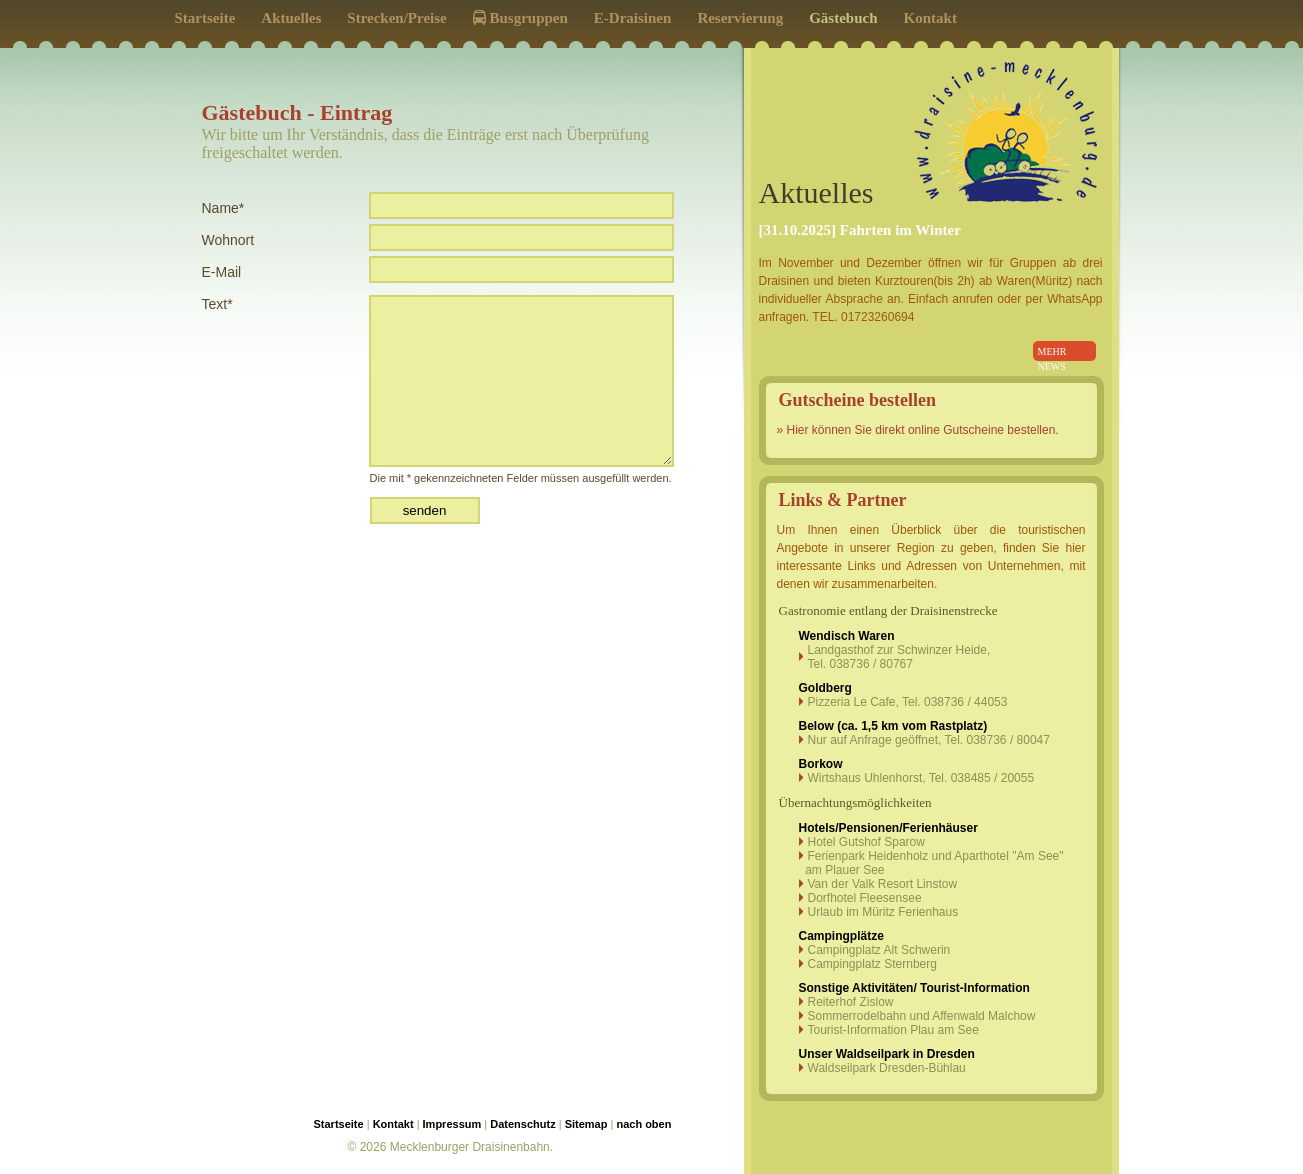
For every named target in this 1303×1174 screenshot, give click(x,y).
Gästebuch (843, 18)
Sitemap (586, 1124)
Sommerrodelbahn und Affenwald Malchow (922, 1016)
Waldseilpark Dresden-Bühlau (887, 1068)
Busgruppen (520, 18)
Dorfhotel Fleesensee (865, 898)
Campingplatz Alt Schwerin (879, 950)
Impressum (452, 1124)
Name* (223, 208)
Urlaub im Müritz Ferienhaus (883, 912)
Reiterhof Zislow (851, 1002)
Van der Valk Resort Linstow (883, 884)
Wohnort (228, 240)
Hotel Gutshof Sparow (866, 842)
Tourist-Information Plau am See (893, 1030)
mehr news (1052, 354)
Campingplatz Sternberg (872, 964)
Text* (217, 304)
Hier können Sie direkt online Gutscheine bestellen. (923, 430)
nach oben (643, 1124)
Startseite (205, 18)
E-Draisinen (633, 18)
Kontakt (930, 18)
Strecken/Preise (396, 18)
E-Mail (222, 272)
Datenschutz (522, 1124)
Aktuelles (291, 18)
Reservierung (740, 18)
